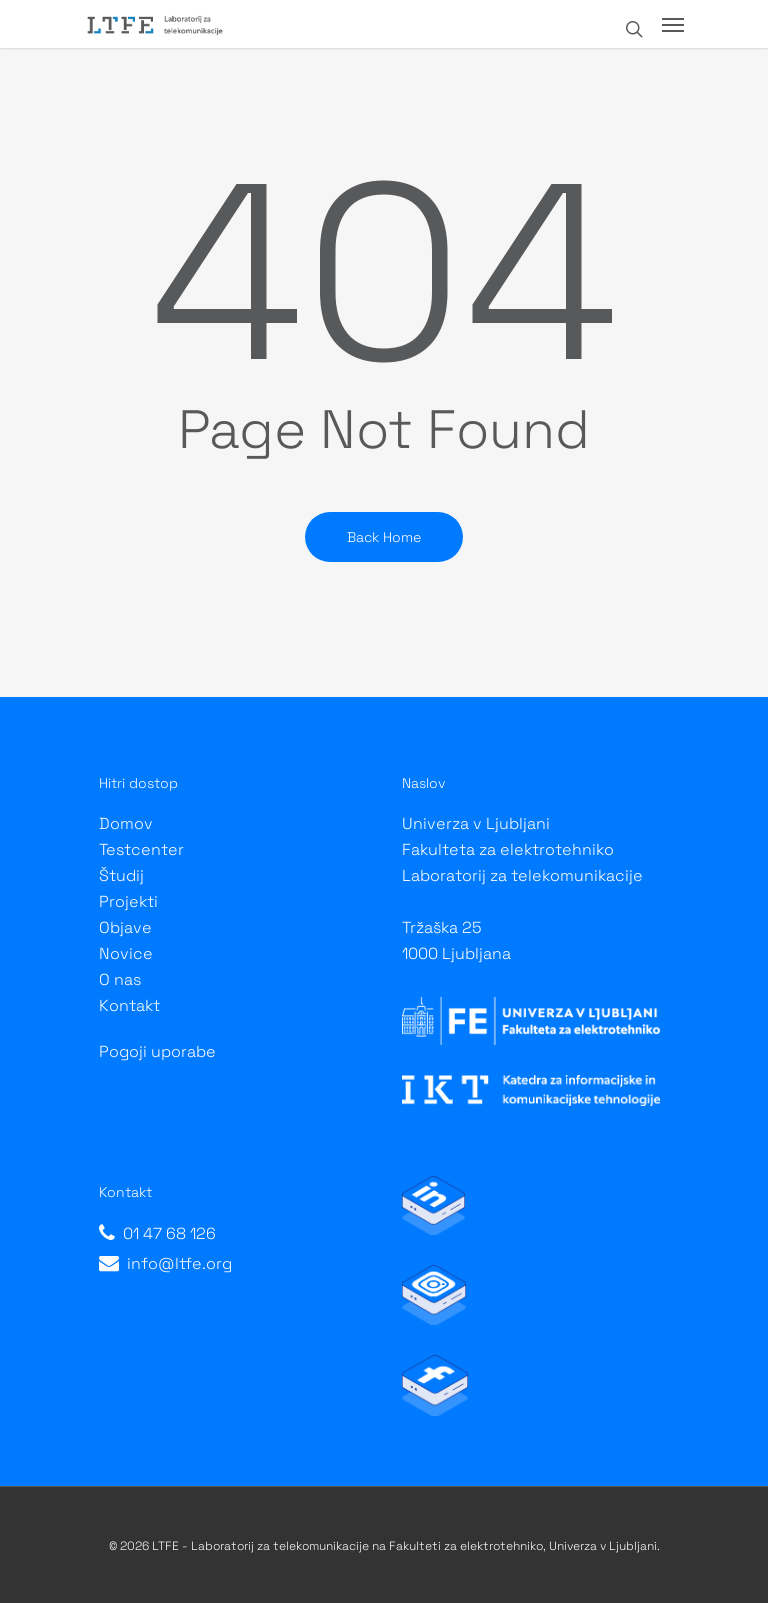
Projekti (128, 901)
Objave (125, 927)
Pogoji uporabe (157, 1051)
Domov (126, 823)
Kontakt (129, 1005)
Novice (126, 953)
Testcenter (141, 849)
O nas (120, 979)
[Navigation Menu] (673, 24)
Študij (121, 875)
